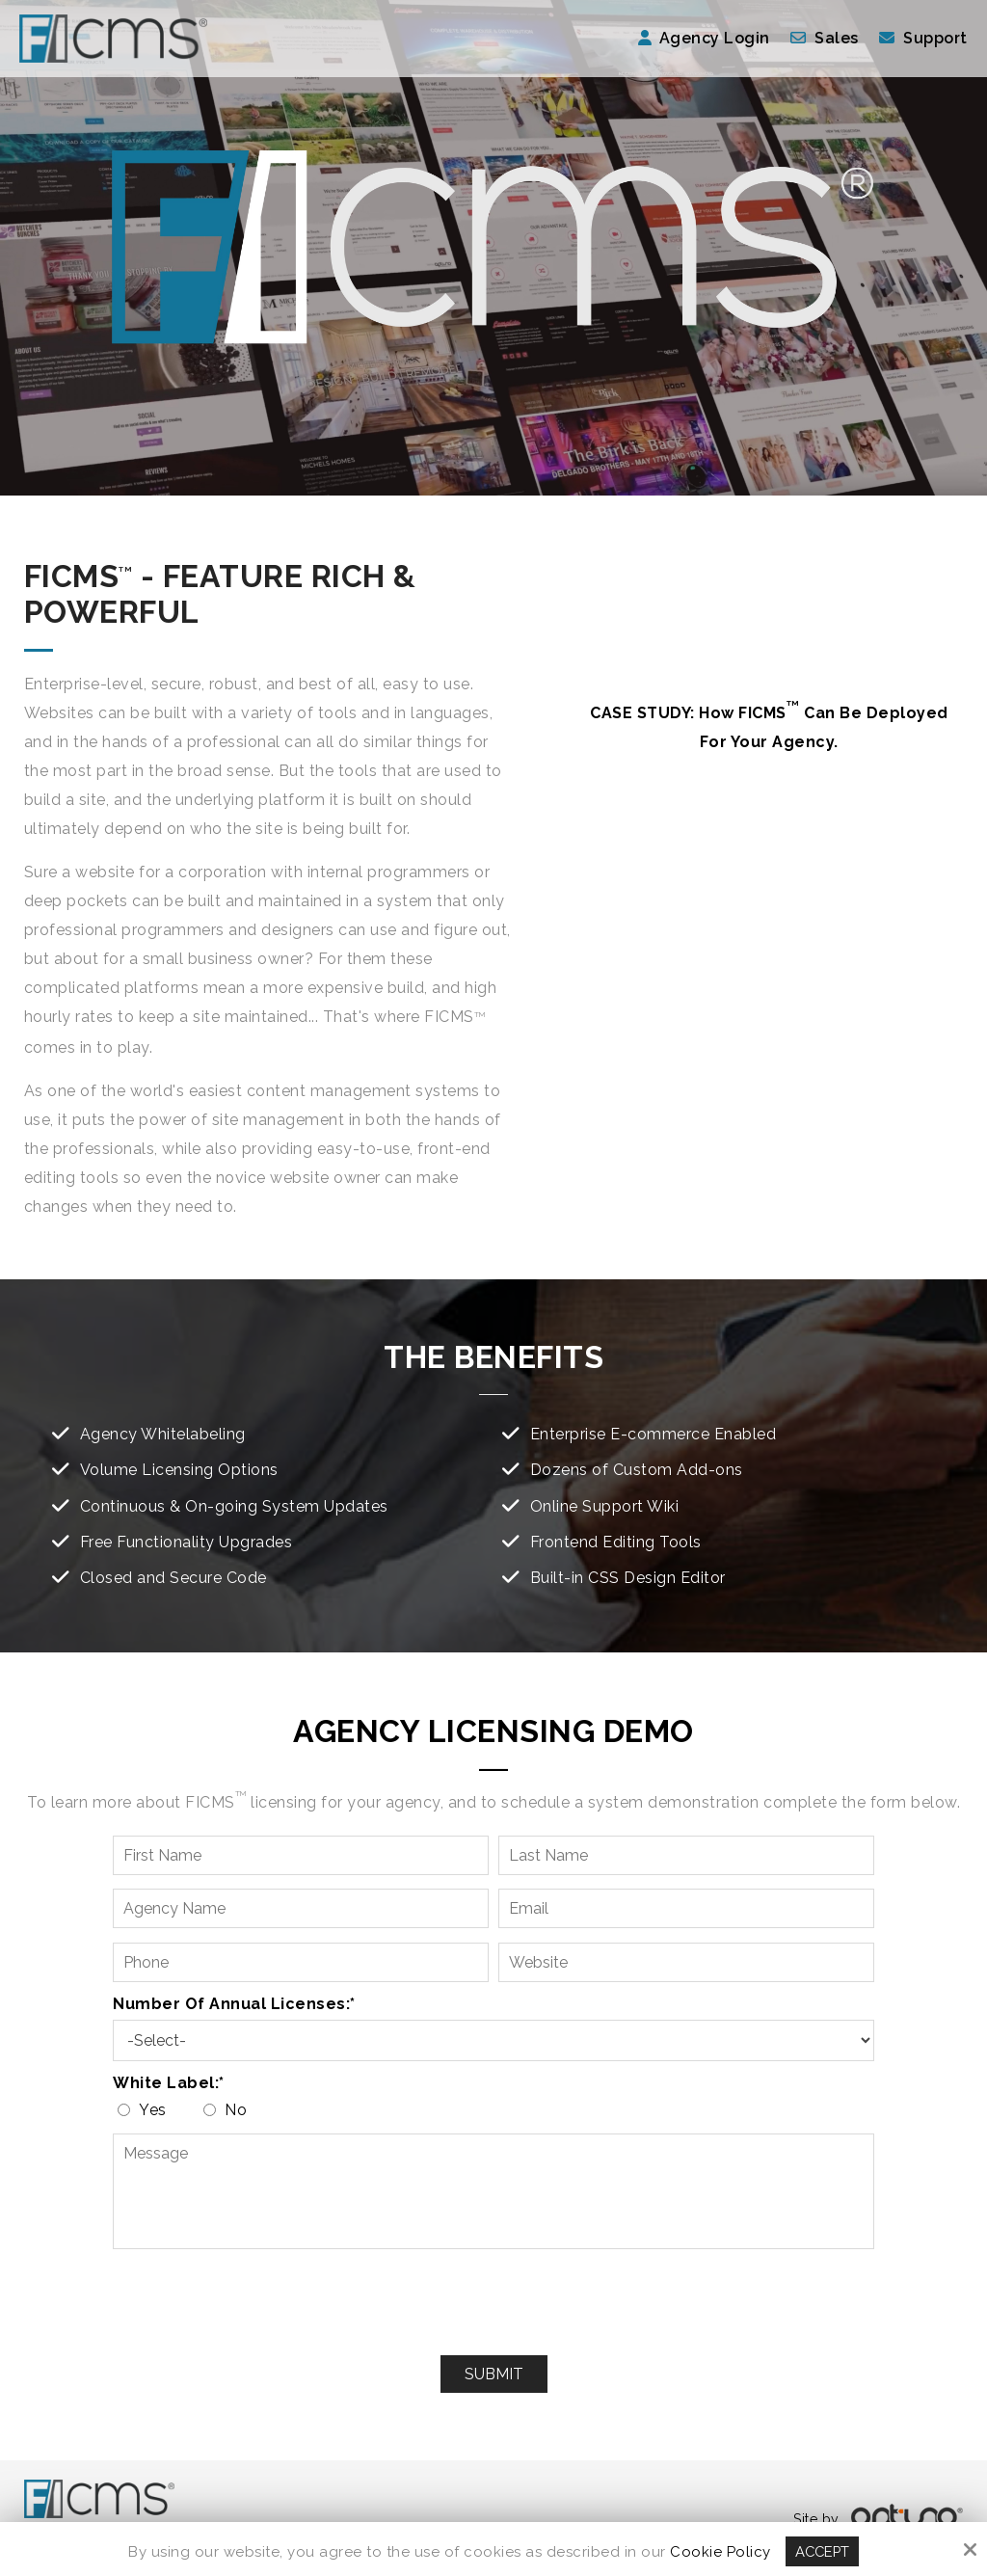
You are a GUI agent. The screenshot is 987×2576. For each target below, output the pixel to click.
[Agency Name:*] (301, 1908)
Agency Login (704, 38)
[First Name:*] (301, 1855)
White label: (169, 2083)
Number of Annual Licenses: (234, 2004)
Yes (146, 2110)
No (229, 2110)
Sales (836, 38)
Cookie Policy (719, 2551)
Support (935, 38)
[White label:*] (124, 2110)
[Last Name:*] (686, 1855)
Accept (821, 2551)
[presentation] (493, 2303)
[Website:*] (686, 1962)
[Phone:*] (301, 1962)
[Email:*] (686, 1908)
